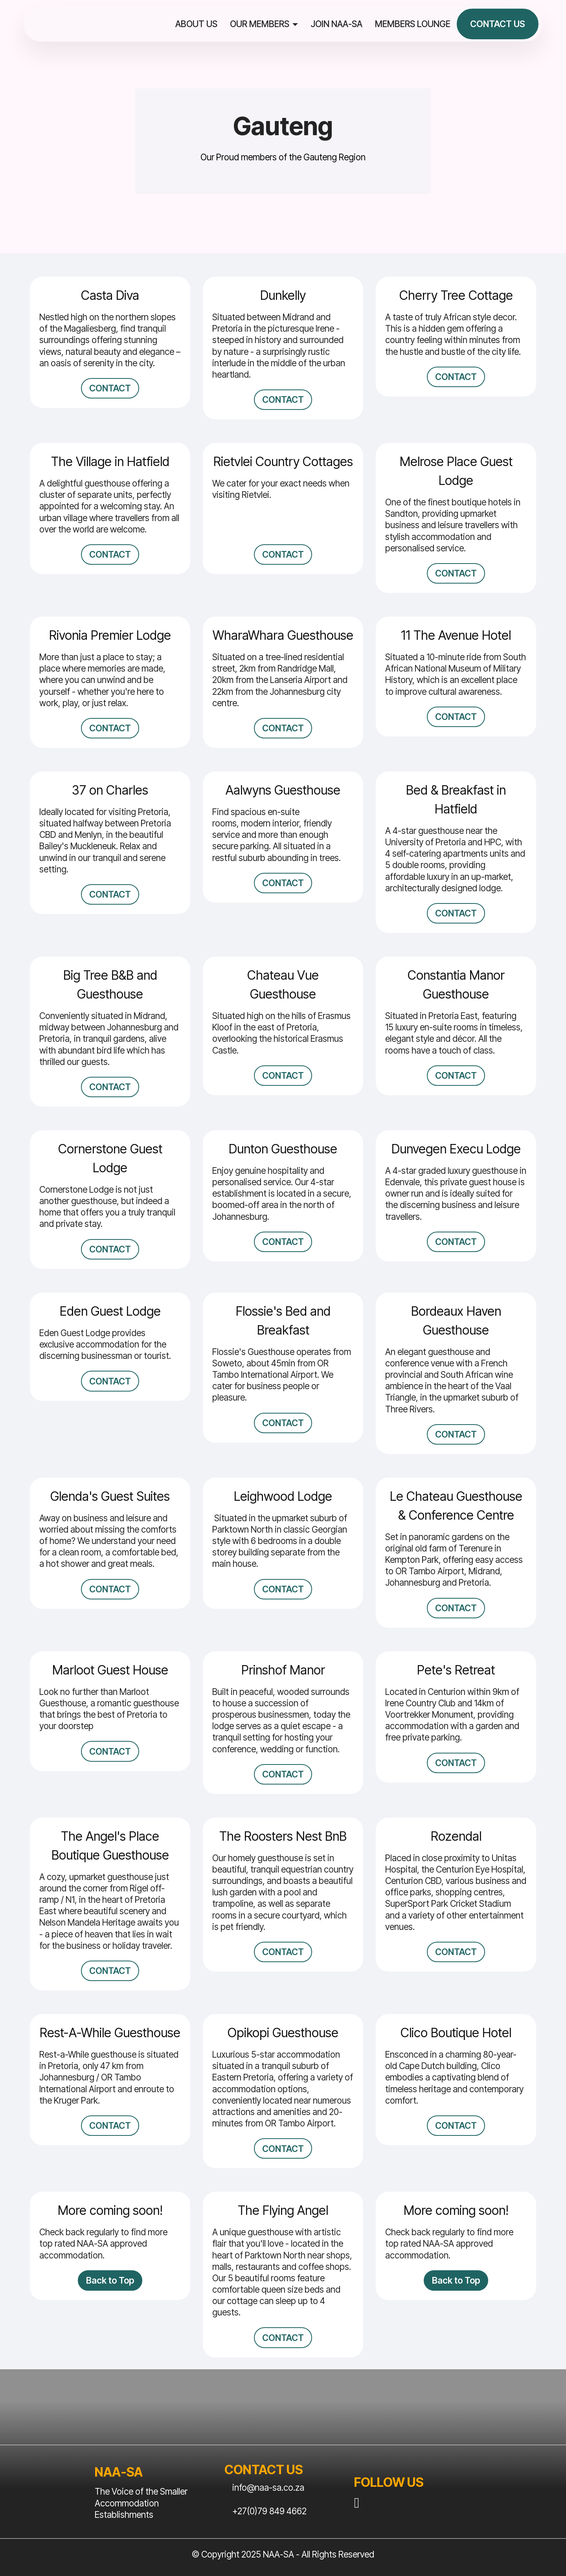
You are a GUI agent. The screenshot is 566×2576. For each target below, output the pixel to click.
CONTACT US (497, 23)
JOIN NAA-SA (336, 23)
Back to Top (110, 2280)
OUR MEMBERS (259, 23)
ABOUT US (196, 23)
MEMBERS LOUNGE (412, 23)
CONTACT (110, 388)
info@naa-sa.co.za (268, 2487)
